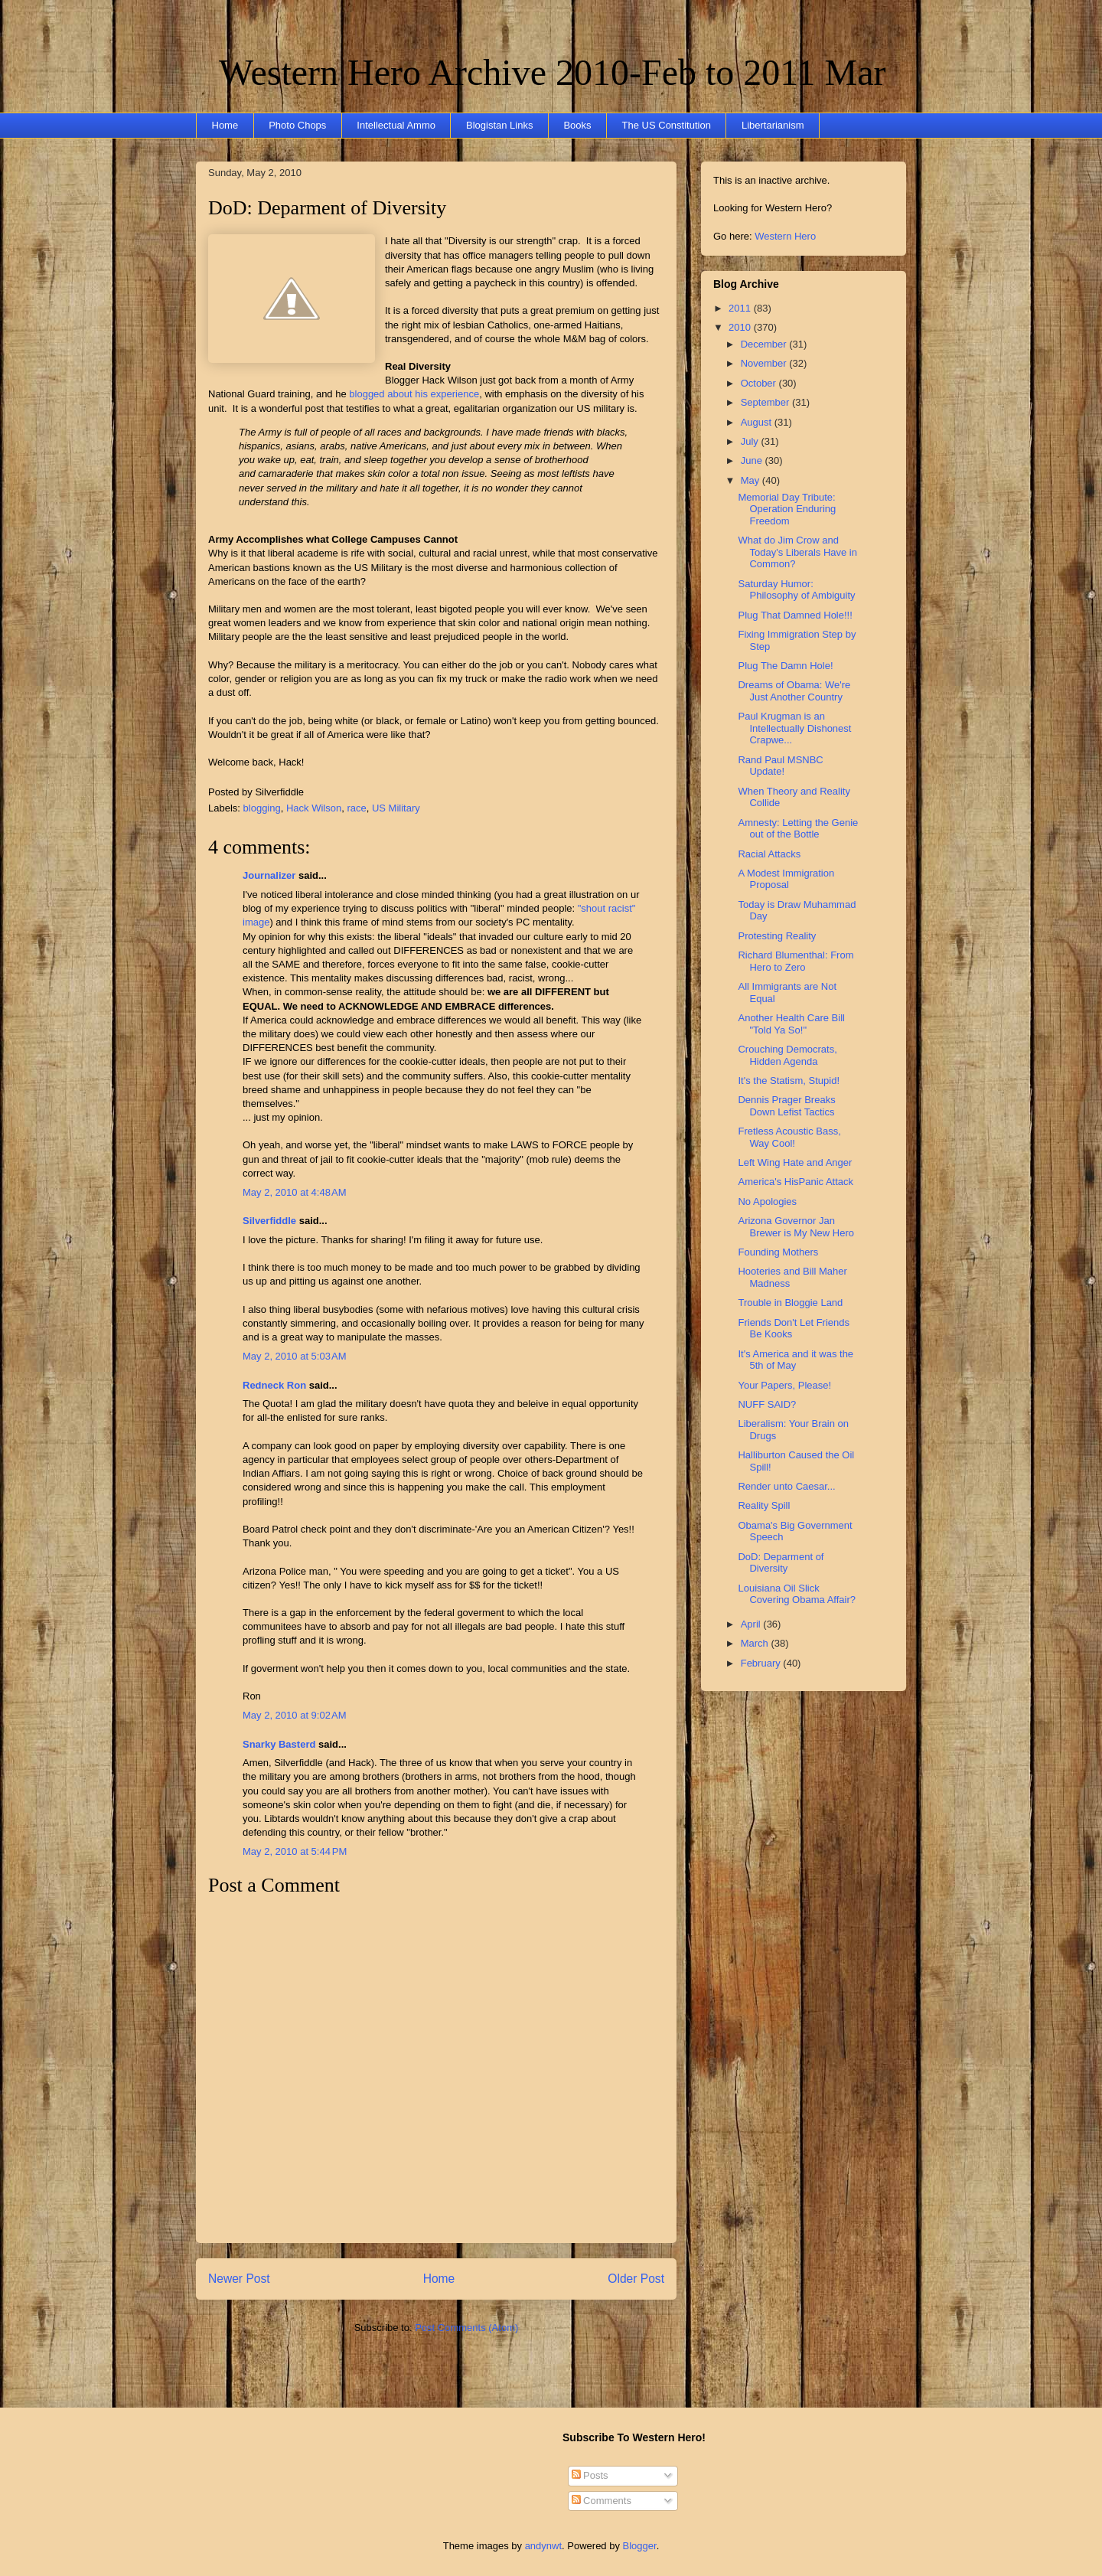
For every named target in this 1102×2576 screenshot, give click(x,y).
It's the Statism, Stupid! (789, 1080)
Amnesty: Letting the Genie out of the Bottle (798, 829)
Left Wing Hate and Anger (795, 1162)
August (757, 422)
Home (225, 125)
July (751, 441)
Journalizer (269, 875)
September (766, 402)
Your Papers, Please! (784, 1385)
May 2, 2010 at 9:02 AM (295, 1715)
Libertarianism (773, 125)
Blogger (640, 2546)
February (762, 1663)
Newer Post (239, 2278)
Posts (590, 2475)
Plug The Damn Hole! (785, 665)
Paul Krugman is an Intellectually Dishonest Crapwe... (794, 728)
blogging (262, 808)
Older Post (636, 2278)
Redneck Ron (274, 1385)
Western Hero (785, 236)
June (753, 460)
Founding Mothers (778, 1252)
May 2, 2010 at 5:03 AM (295, 1356)
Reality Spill (764, 1505)
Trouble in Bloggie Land (790, 1302)
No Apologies (767, 1201)
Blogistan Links (499, 125)
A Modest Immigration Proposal (786, 879)
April (752, 1624)
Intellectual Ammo (396, 125)
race (356, 808)
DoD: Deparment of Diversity (327, 208)
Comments (601, 2500)
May (751, 480)
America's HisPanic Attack (795, 1181)
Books (577, 125)
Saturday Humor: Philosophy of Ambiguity (796, 590)
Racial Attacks (769, 854)
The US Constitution (666, 125)
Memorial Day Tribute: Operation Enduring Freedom (787, 509)
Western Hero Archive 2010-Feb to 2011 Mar (552, 72)
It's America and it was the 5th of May (795, 1360)
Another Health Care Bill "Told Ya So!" (791, 1024)
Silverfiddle (269, 1220)
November (765, 363)
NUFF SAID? (767, 1404)
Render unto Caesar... (786, 1486)
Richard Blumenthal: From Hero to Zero (795, 961)
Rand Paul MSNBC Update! (780, 766)
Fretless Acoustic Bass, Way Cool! (789, 1137)
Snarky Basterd (279, 1744)
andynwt (543, 2546)
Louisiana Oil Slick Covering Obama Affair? (797, 1594)
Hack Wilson (313, 808)
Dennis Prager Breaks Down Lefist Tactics (786, 1106)
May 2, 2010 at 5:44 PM (295, 1851)
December (765, 344)
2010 (741, 327)
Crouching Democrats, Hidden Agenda (787, 1055)
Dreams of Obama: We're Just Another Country (794, 691)
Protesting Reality (777, 936)
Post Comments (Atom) (466, 2327)
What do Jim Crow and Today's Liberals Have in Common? (797, 552)
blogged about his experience (414, 394)
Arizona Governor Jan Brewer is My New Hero (796, 1227)
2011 (741, 308)
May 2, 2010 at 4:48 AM (295, 1192)
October (760, 383)
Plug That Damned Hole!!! (795, 615)
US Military (396, 808)
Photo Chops (297, 125)
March (756, 1643)
